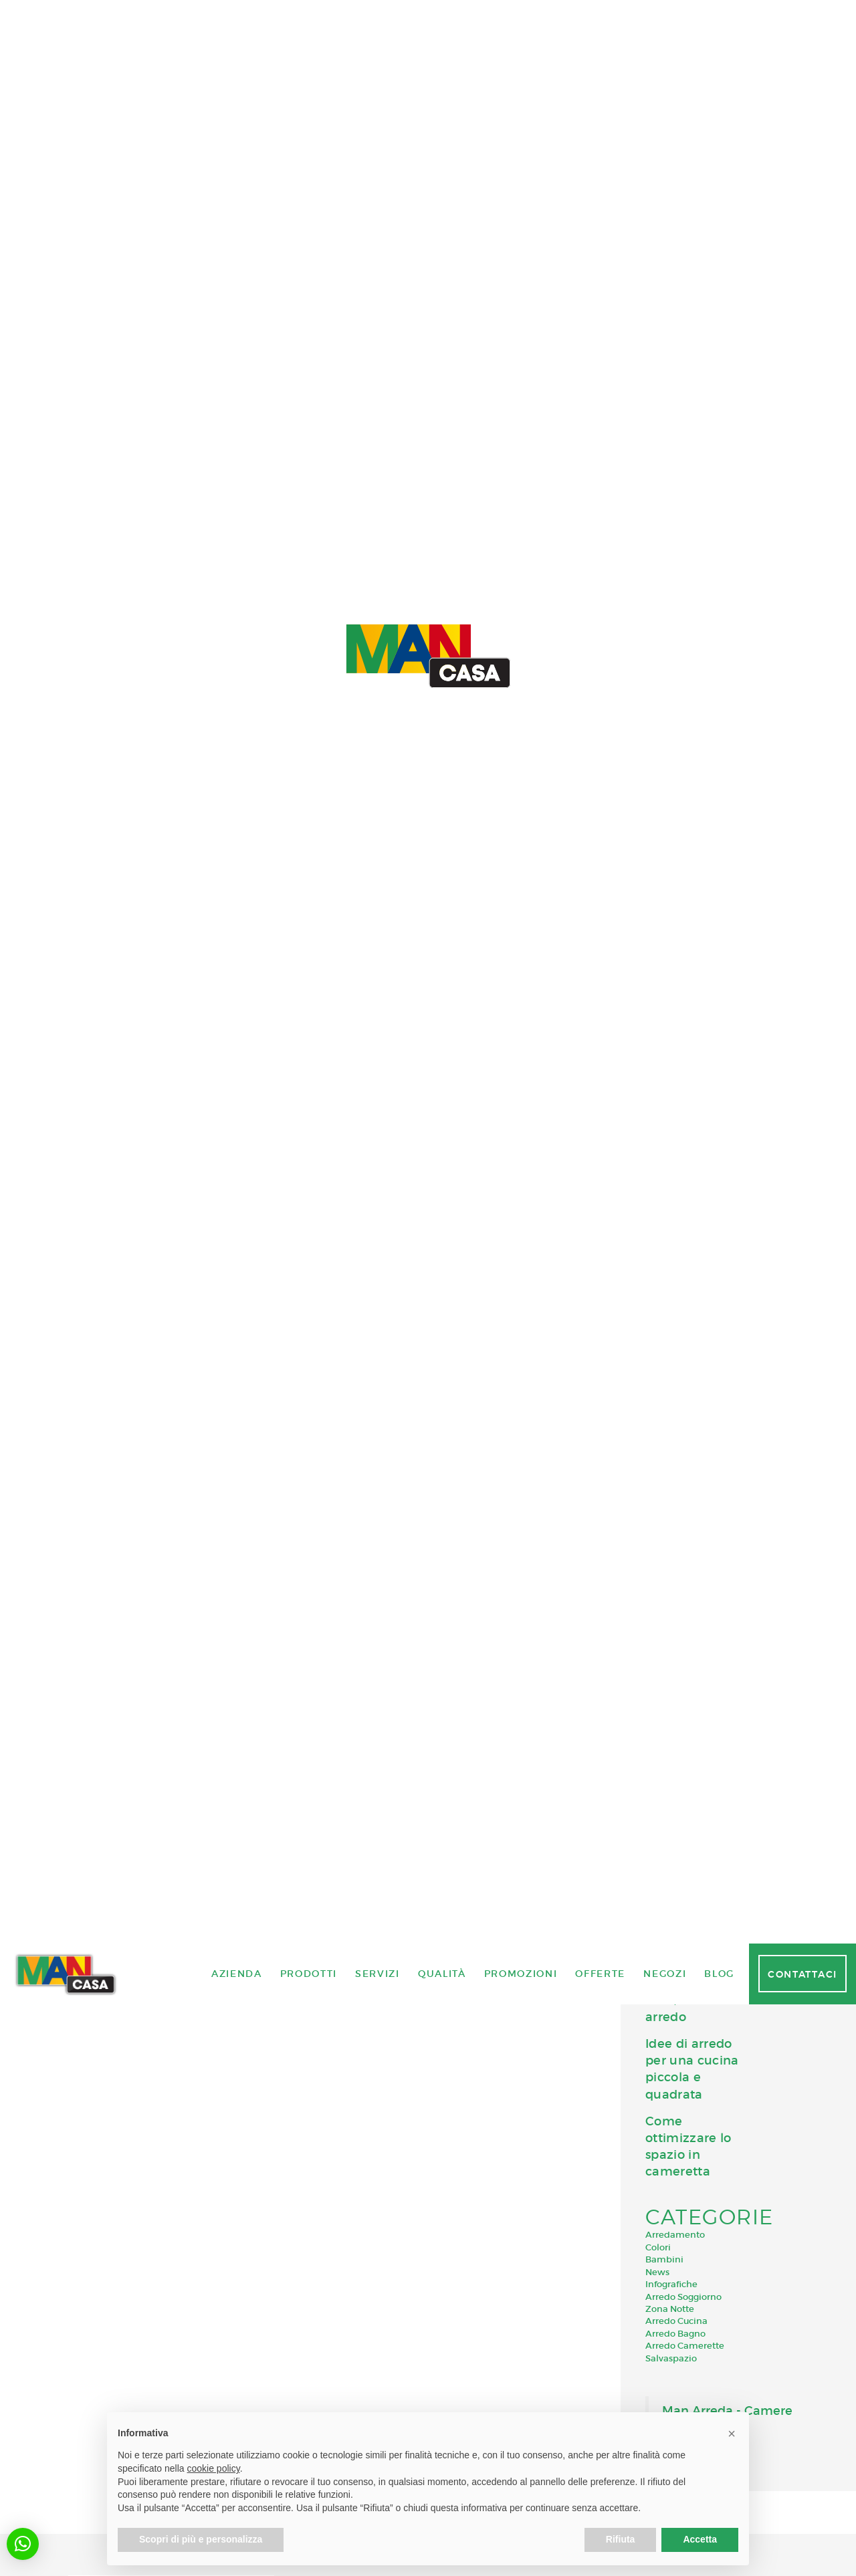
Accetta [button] (700, 2539)
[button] (23, 2544)
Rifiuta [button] (620, 2539)
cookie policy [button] (213, 2468)
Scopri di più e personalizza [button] (200, 2539)
